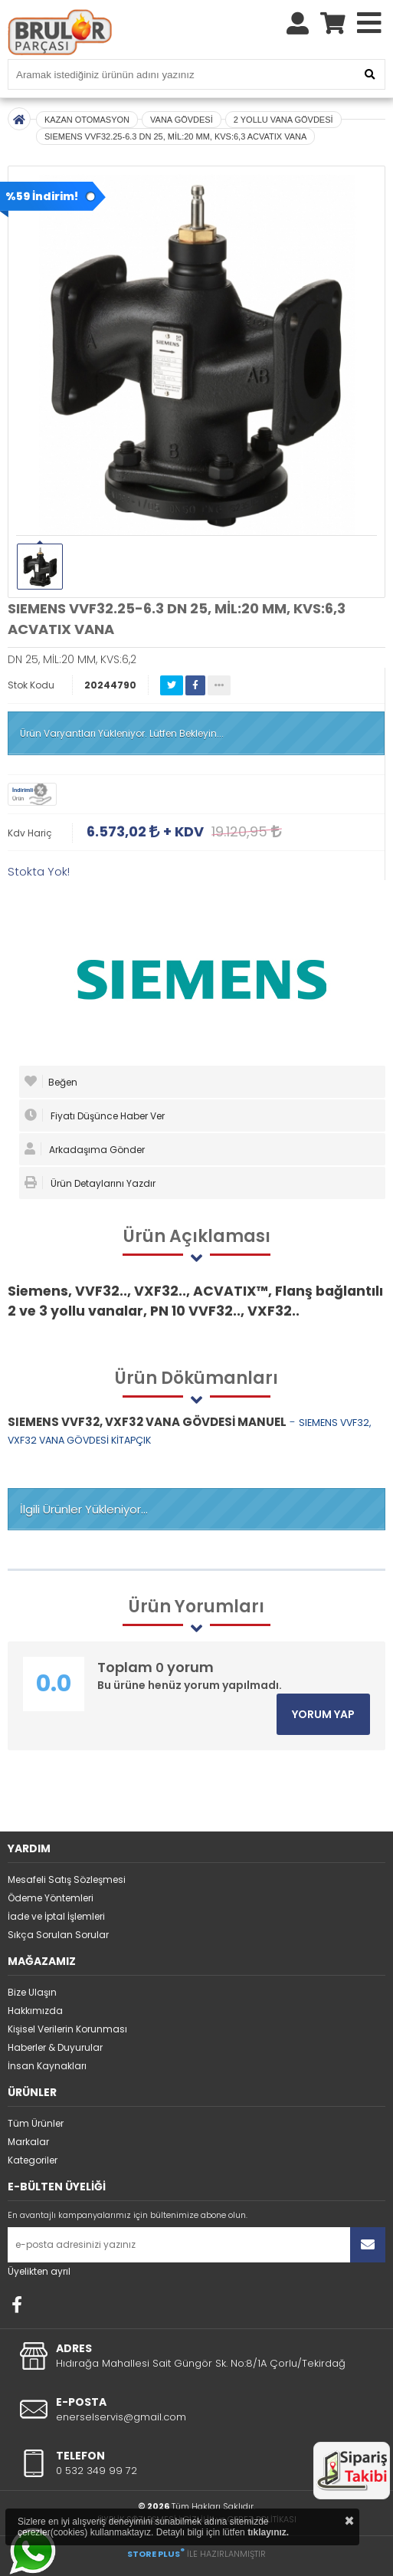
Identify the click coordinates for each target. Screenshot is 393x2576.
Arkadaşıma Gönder (85, 1149)
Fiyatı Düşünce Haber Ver (95, 1115)
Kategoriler (32, 2160)
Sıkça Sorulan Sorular (58, 1934)
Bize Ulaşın (32, 1992)
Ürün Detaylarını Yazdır (90, 1183)
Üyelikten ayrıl (39, 2271)
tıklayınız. (268, 2532)
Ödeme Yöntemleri (50, 1897)
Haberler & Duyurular (55, 2047)
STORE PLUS (156, 2554)
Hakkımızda (35, 2010)
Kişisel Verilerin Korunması (67, 2029)
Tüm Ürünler (36, 2123)
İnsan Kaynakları (47, 2065)
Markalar (28, 2141)
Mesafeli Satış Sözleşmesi (67, 1879)
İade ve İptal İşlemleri (56, 1916)
